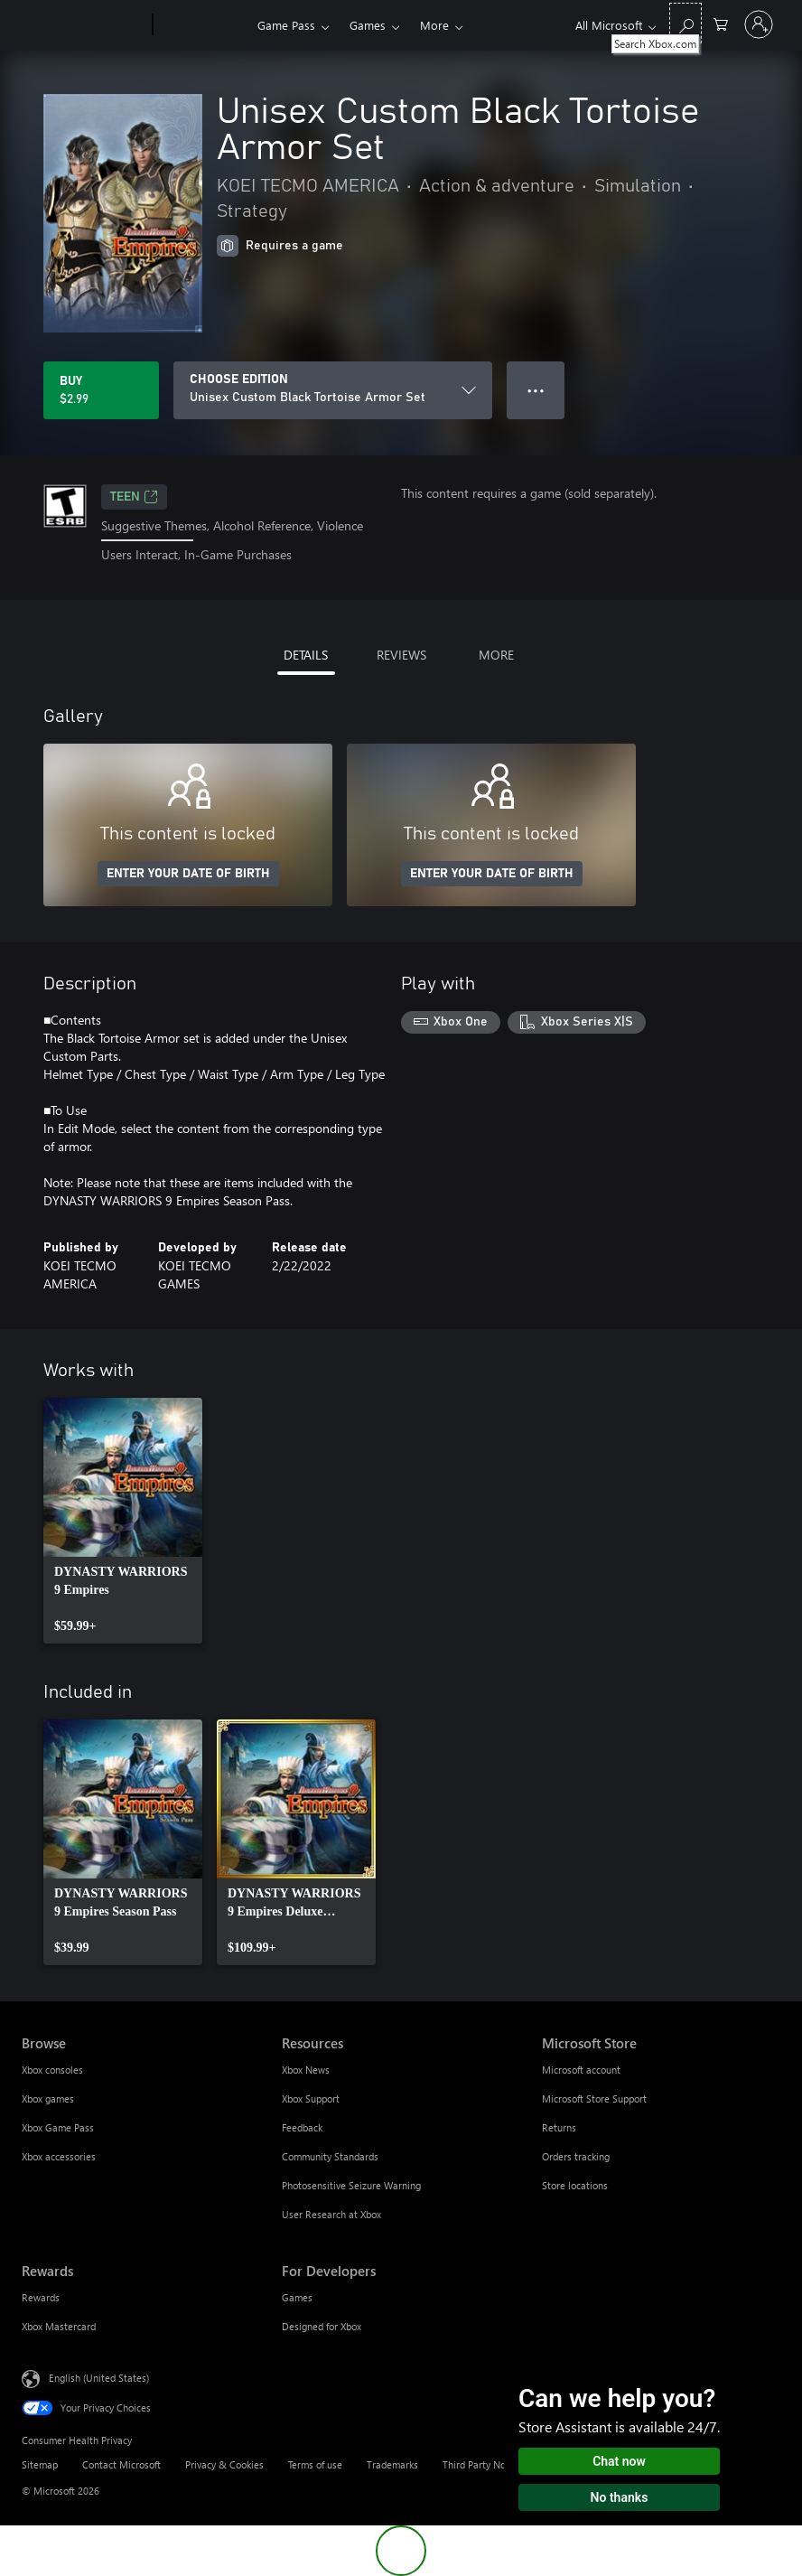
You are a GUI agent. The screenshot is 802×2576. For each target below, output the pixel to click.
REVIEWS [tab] (401, 654)
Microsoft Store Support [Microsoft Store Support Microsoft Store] (594, 2098)
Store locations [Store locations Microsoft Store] (575, 2185)
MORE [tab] (496, 654)
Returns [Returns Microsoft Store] (559, 2127)
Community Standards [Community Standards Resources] (330, 2156)
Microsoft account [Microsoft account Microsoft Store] (581, 2069)
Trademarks (392, 2464)
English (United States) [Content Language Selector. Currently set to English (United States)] (99, 2377)
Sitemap (40, 2464)
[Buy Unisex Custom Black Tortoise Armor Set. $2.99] (101, 390)
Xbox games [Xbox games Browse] (48, 2098)
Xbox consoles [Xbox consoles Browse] (52, 2069)
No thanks (619, 2497)
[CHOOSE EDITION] (332, 390)
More (434, 25)
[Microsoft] (83, 25)
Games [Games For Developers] (297, 2297)
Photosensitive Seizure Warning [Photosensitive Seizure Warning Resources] (351, 2185)
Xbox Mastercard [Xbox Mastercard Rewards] (59, 2326)
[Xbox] (203, 25)
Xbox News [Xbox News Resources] (306, 2069)
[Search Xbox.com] (685, 23)
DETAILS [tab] (306, 654)
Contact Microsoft (121, 2464)
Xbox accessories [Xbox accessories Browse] (59, 2156)
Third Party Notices (485, 2464)
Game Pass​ (286, 25)
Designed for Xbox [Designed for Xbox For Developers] (321, 2326)
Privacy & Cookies (224, 2464)
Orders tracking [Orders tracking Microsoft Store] (576, 2156)
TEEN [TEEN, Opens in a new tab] (134, 497)
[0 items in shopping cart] (720, 23)
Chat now (619, 2461)
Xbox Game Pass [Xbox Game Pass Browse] (58, 2127)
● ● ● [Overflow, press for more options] (536, 390)
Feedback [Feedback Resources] (302, 2127)
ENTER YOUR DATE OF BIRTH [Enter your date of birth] (188, 873)
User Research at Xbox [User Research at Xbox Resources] (331, 2214)
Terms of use (315, 2464)
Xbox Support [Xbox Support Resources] (311, 2098)
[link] (122, 1521)
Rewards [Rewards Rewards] (41, 2297)
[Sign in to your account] (758, 24)
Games (368, 25)
